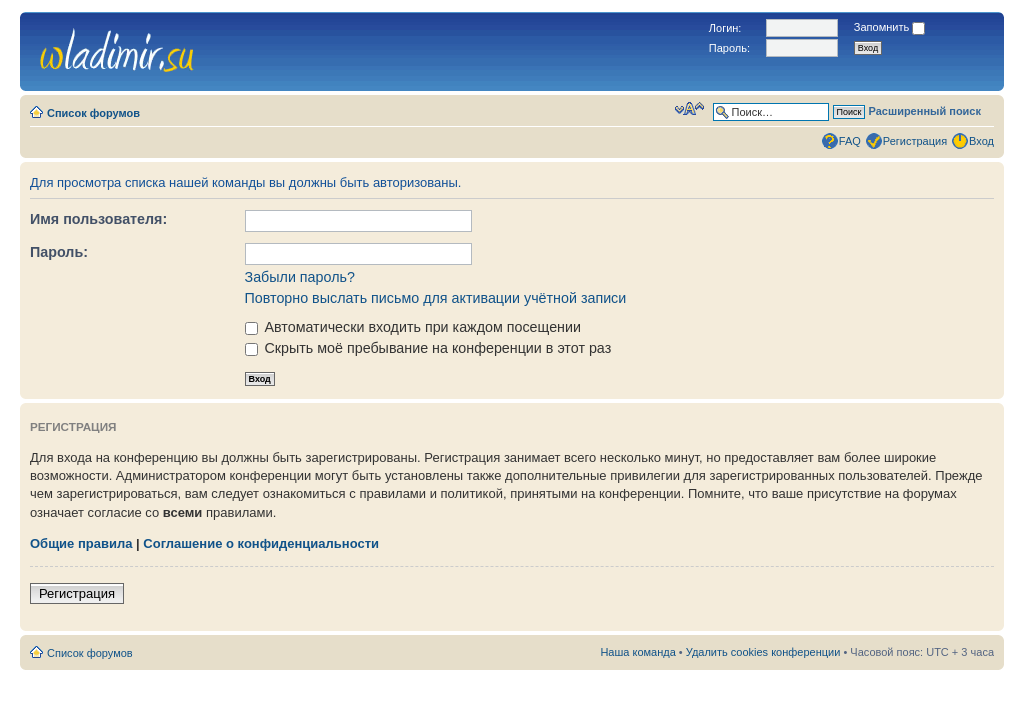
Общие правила (81, 543)
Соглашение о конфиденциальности (261, 543)
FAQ (850, 141)
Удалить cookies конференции (763, 652)
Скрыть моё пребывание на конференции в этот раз (428, 348)
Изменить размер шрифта (689, 109)
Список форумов (93, 113)
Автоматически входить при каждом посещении (413, 327)
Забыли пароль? (300, 277)
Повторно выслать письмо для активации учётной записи (436, 298)
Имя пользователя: (98, 219)
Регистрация (915, 141)
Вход (981, 141)
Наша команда (637, 652)
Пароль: (59, 252)
